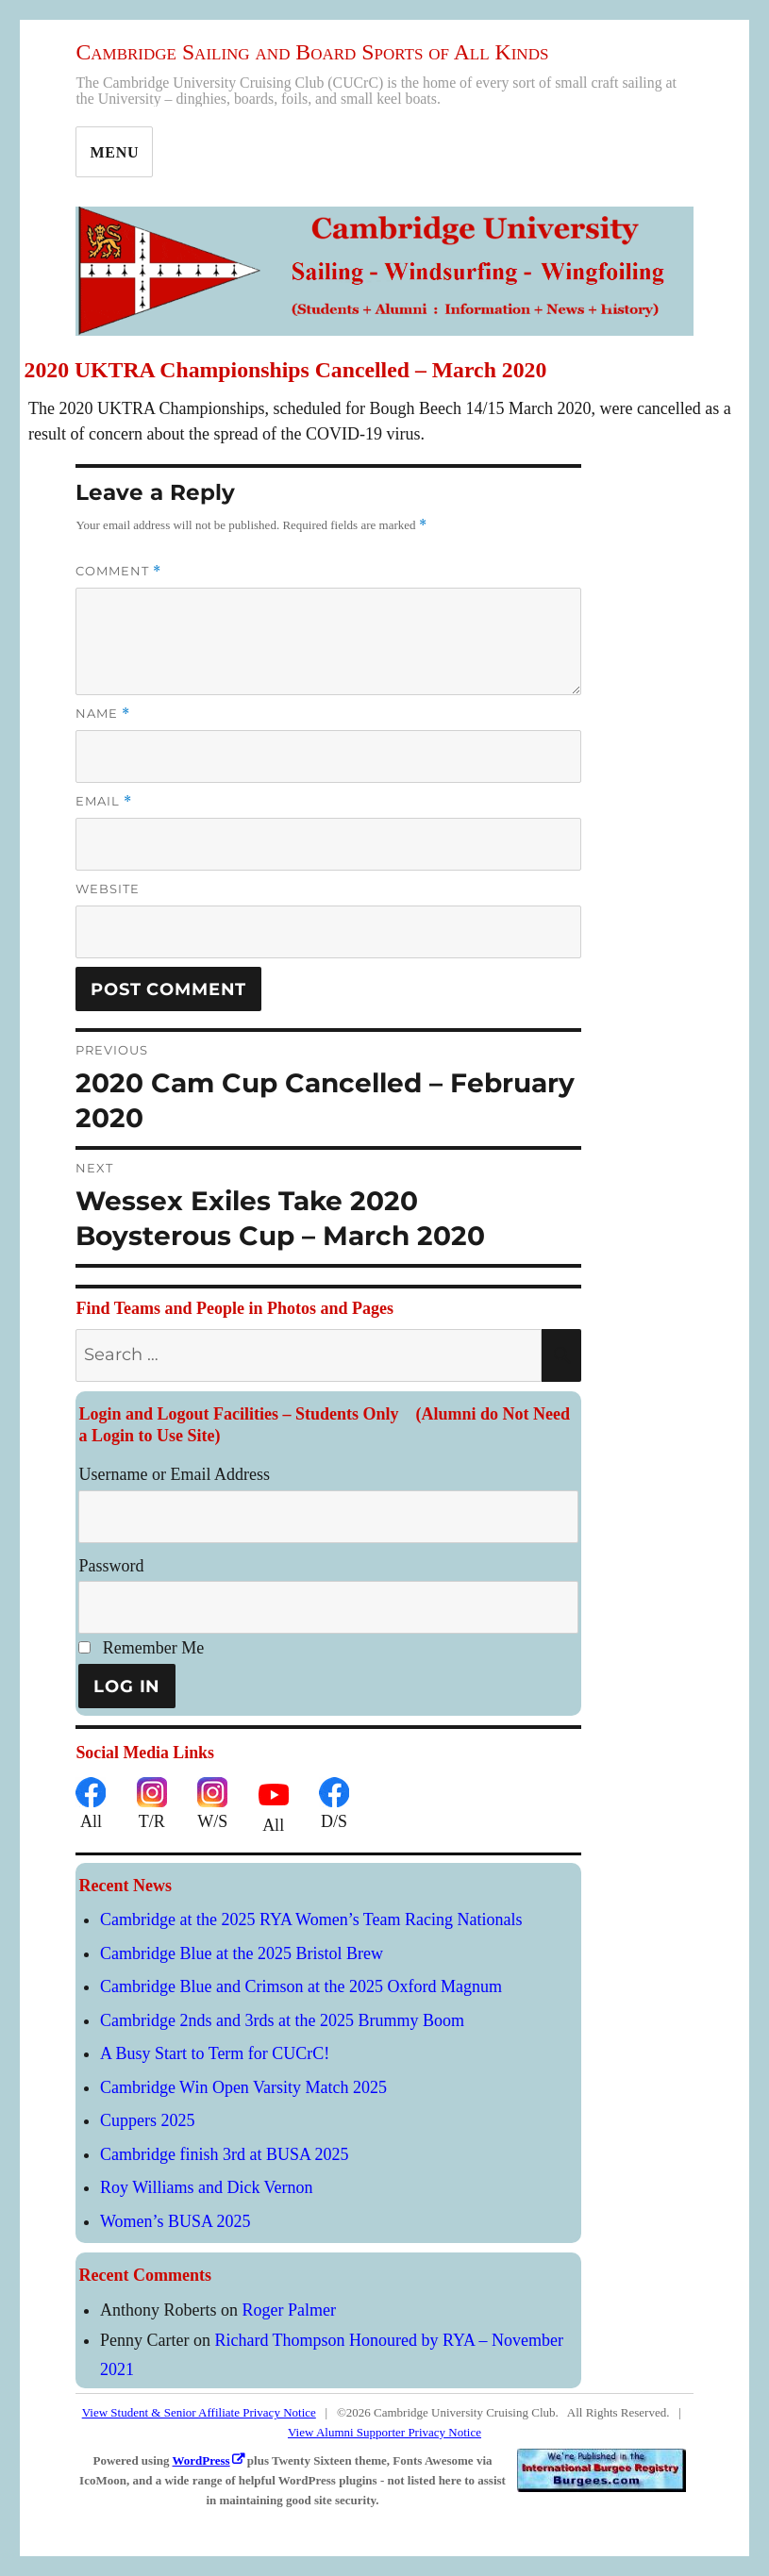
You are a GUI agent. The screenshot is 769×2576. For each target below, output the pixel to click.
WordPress (201, 2460)
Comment (118, 571)
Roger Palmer (288, 2310)
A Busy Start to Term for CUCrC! (214, 2053)
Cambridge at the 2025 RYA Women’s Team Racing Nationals (311, 1919)
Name (102, 714)
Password (110, 1565)
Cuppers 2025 (147, 2120)
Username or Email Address (173, 1474)
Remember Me (141, 1647)
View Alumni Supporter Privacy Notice (384, 2432)
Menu (114, 152)
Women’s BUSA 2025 (175, 2221)
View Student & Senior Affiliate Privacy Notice (199, 2412)
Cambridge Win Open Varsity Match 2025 (243, 2087)
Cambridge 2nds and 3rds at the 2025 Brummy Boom (282, 2020)
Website (107, 888)
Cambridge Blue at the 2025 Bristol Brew (241, 1953)
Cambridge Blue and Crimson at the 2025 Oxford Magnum (301, 1986)
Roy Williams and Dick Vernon (206, 2187)
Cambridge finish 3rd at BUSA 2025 (224, 2154)
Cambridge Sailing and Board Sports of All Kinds (311, 52)
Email (103, 801)
